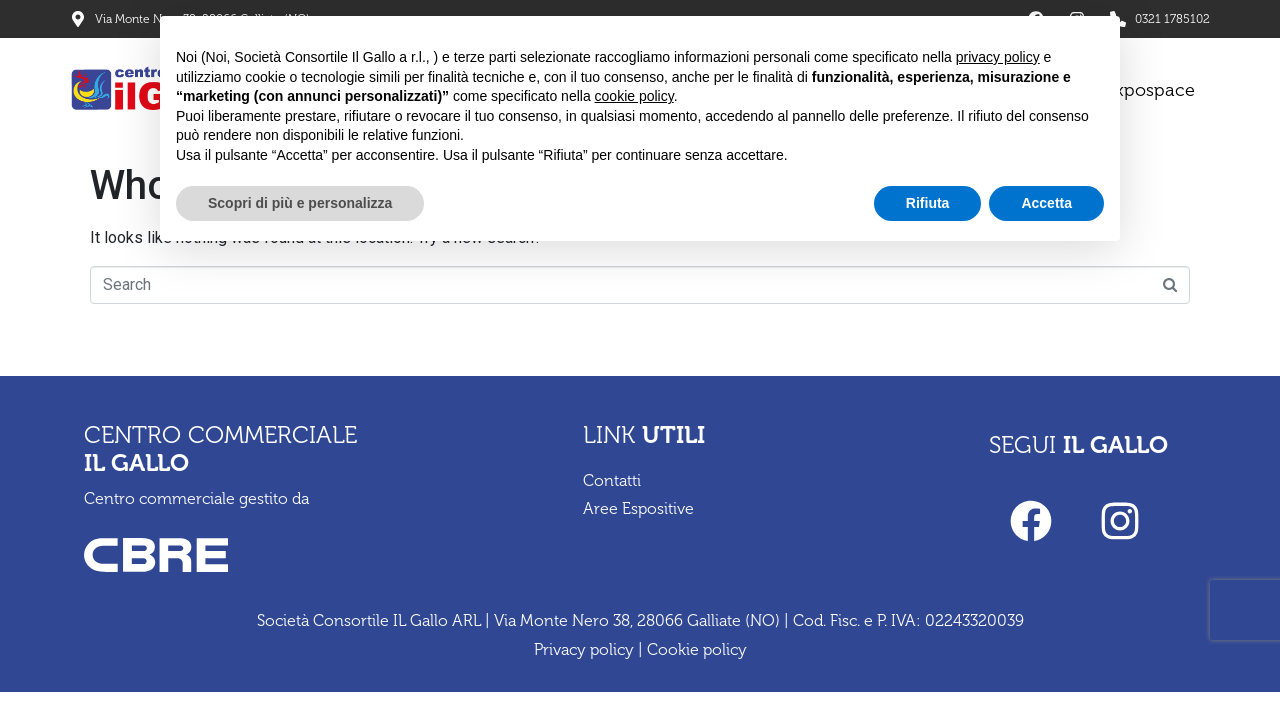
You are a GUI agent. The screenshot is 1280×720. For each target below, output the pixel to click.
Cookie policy (697, 649)
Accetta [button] (1046, 203)
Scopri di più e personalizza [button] (300, 203)
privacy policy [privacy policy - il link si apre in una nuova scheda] (998, 57)
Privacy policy (584, 649)
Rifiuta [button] (928, 203)
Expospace (1150, 90)
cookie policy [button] (634, 96)
